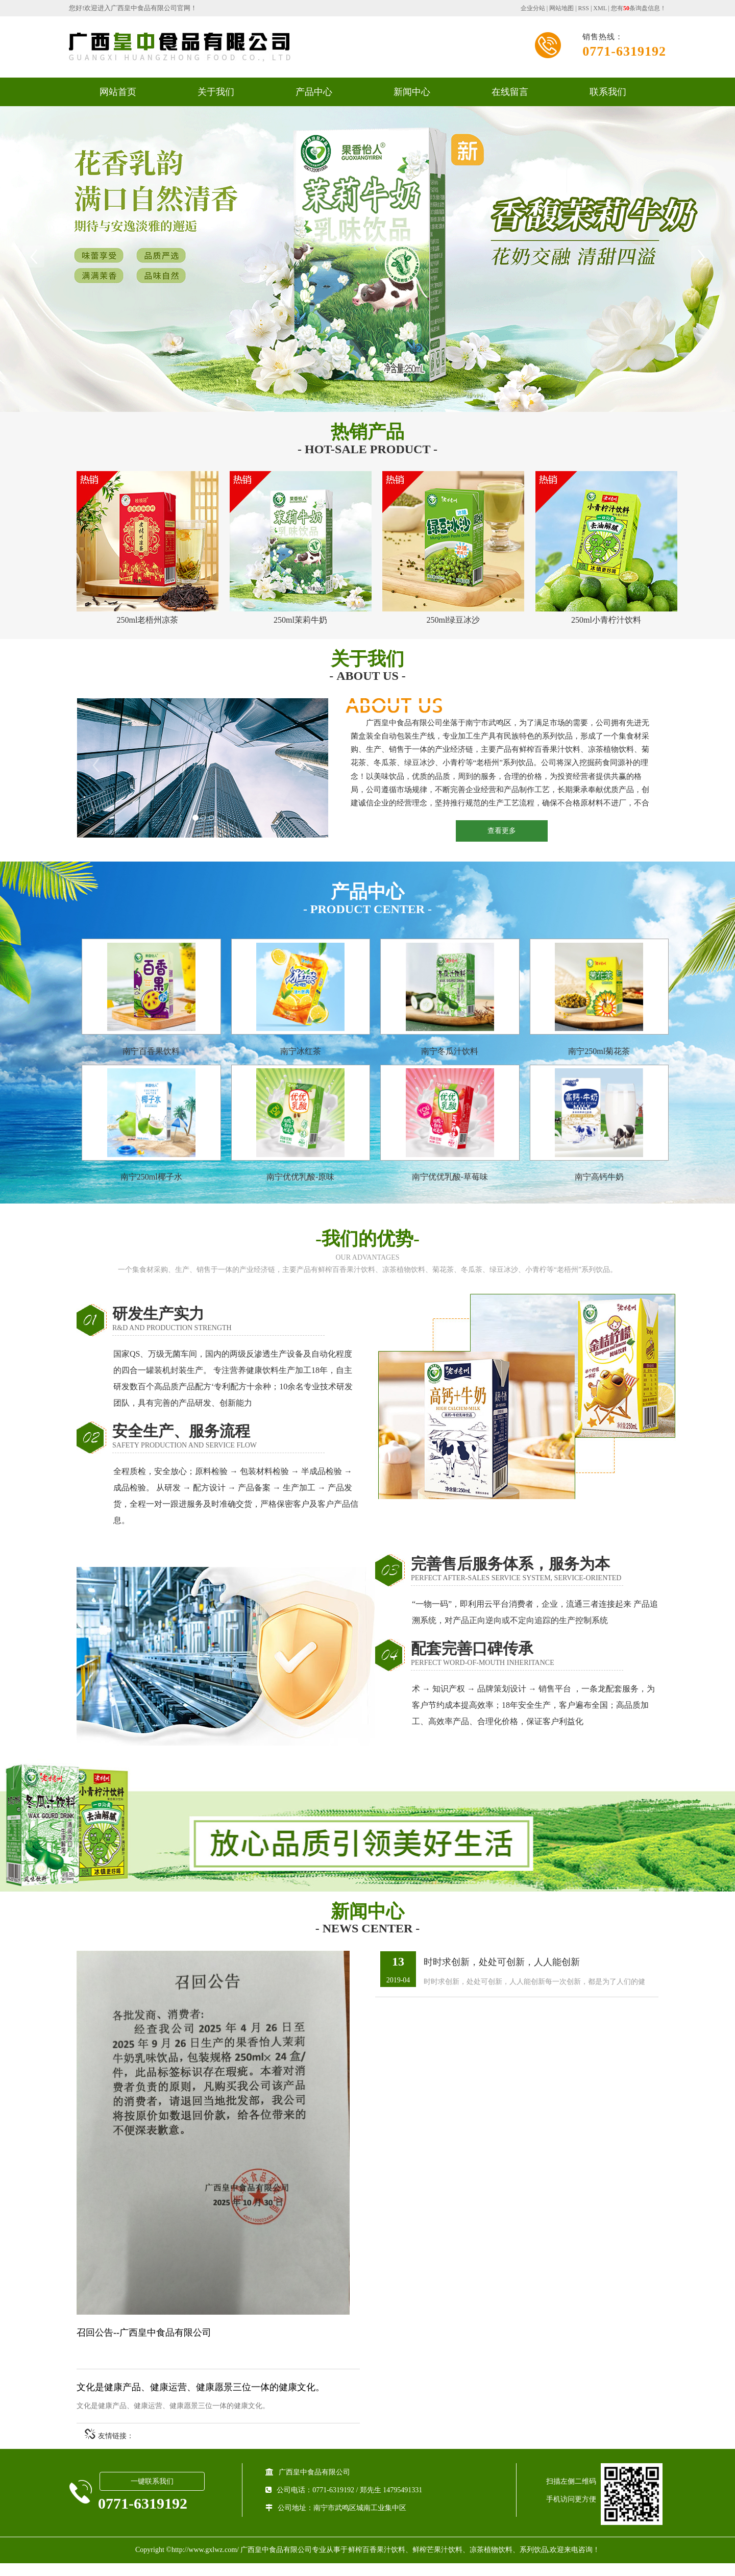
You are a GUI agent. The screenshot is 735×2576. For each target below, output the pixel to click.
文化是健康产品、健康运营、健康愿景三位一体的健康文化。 (201, 2400)
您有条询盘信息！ (638, 8)
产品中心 (314, 92)
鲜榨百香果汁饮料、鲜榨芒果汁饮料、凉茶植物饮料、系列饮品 (448, 2562)
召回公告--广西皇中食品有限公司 (144, 2345)
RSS (583, 8)
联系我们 (608, 92)
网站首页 (118, 92)
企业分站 (533, 8)
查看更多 (501, 828)
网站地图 (561, 8)
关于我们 (216, 92)
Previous (33, 256)
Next (702, 256)
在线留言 (510, 92)
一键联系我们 (152, 2494)
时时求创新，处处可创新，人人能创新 (502, 1975)
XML (599, 8)
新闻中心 (412, 92)
